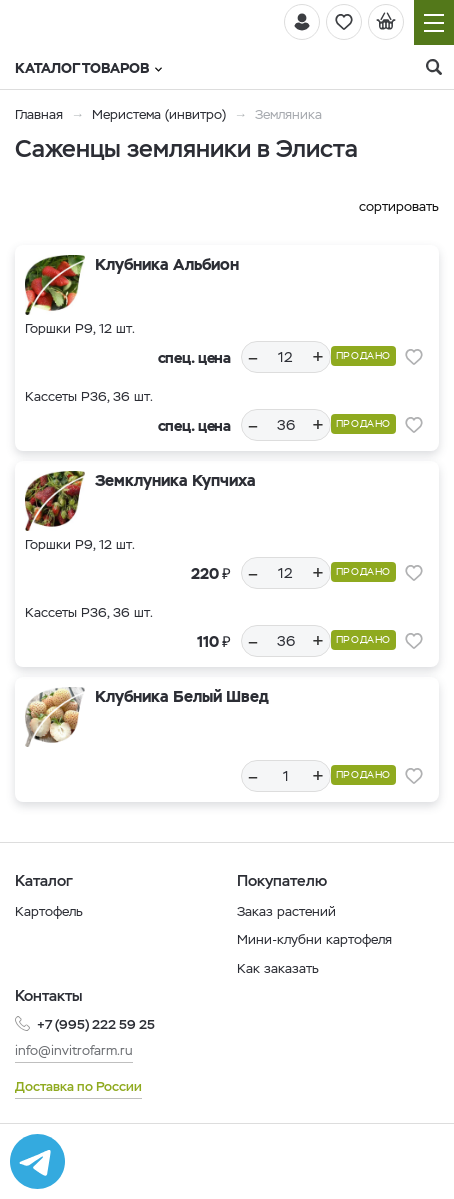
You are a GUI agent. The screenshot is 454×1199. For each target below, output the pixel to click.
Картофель (49, 911)
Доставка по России (78, 1086)
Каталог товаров (88, 68)
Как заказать (278, 968)
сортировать (399, 206)
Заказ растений (286, 911)
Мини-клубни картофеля (314, 939)
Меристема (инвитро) (161, 114)
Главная (39, 114)
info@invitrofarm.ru (74, 1050)
